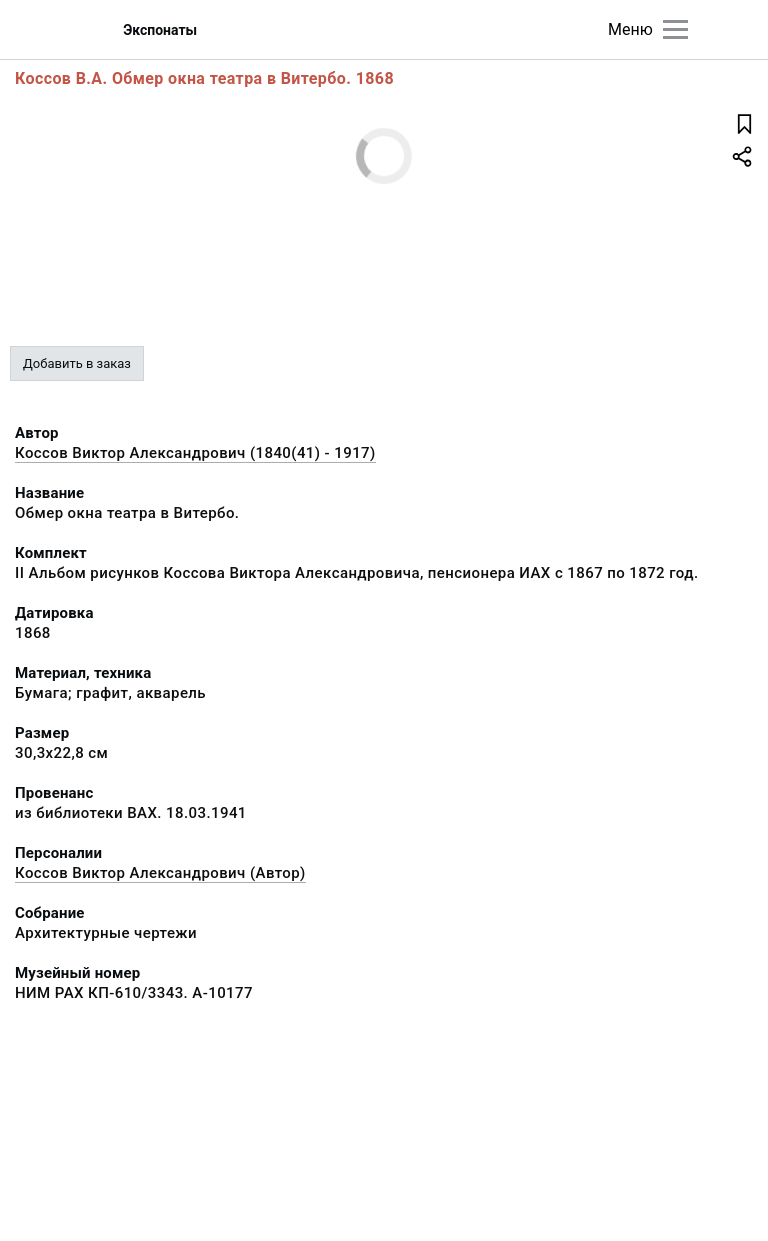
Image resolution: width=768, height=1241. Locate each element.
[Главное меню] (675, 29)
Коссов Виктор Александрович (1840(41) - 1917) (195, 453)
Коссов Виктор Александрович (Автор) (160, 873)
